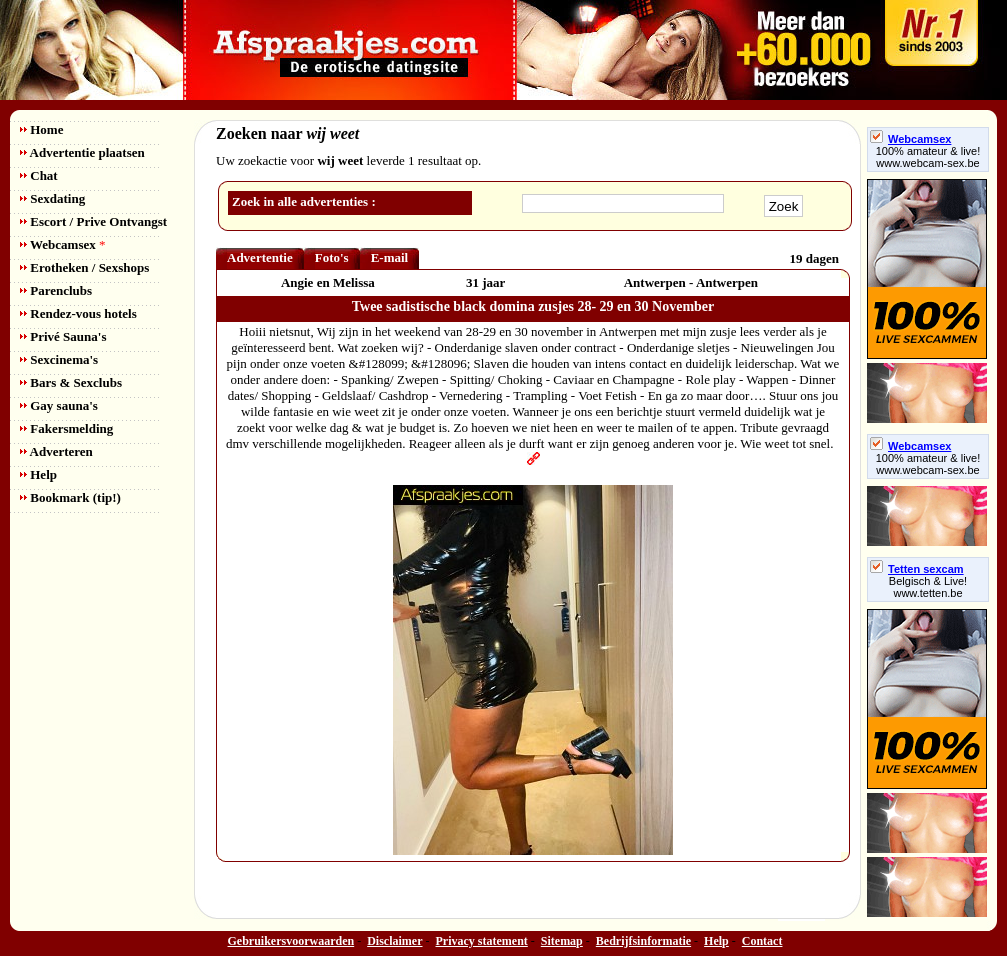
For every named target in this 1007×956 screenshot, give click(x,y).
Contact (762, 941)
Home (41, 129)
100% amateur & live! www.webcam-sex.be (928, 157)
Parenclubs (56, 290)
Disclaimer (394, 941)
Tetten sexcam (917, 569)
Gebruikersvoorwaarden (291, 941)
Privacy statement (482, 941)
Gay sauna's (59, 405)
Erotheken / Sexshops (84, 267)
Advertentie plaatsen (82, 152)
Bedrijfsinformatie (643, 941)
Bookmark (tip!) (70, 497)
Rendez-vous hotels (78, 313)
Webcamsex (62, 244)
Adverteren (56, 451)
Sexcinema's (59, 359)
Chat (39, 175)
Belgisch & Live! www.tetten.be (928, 587)
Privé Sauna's (63, 336)
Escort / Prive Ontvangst (93, 221)
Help (38, 474)
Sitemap (562, 941)
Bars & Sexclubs (71, 382)
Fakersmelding (66, 428)
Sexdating (52, 198)
